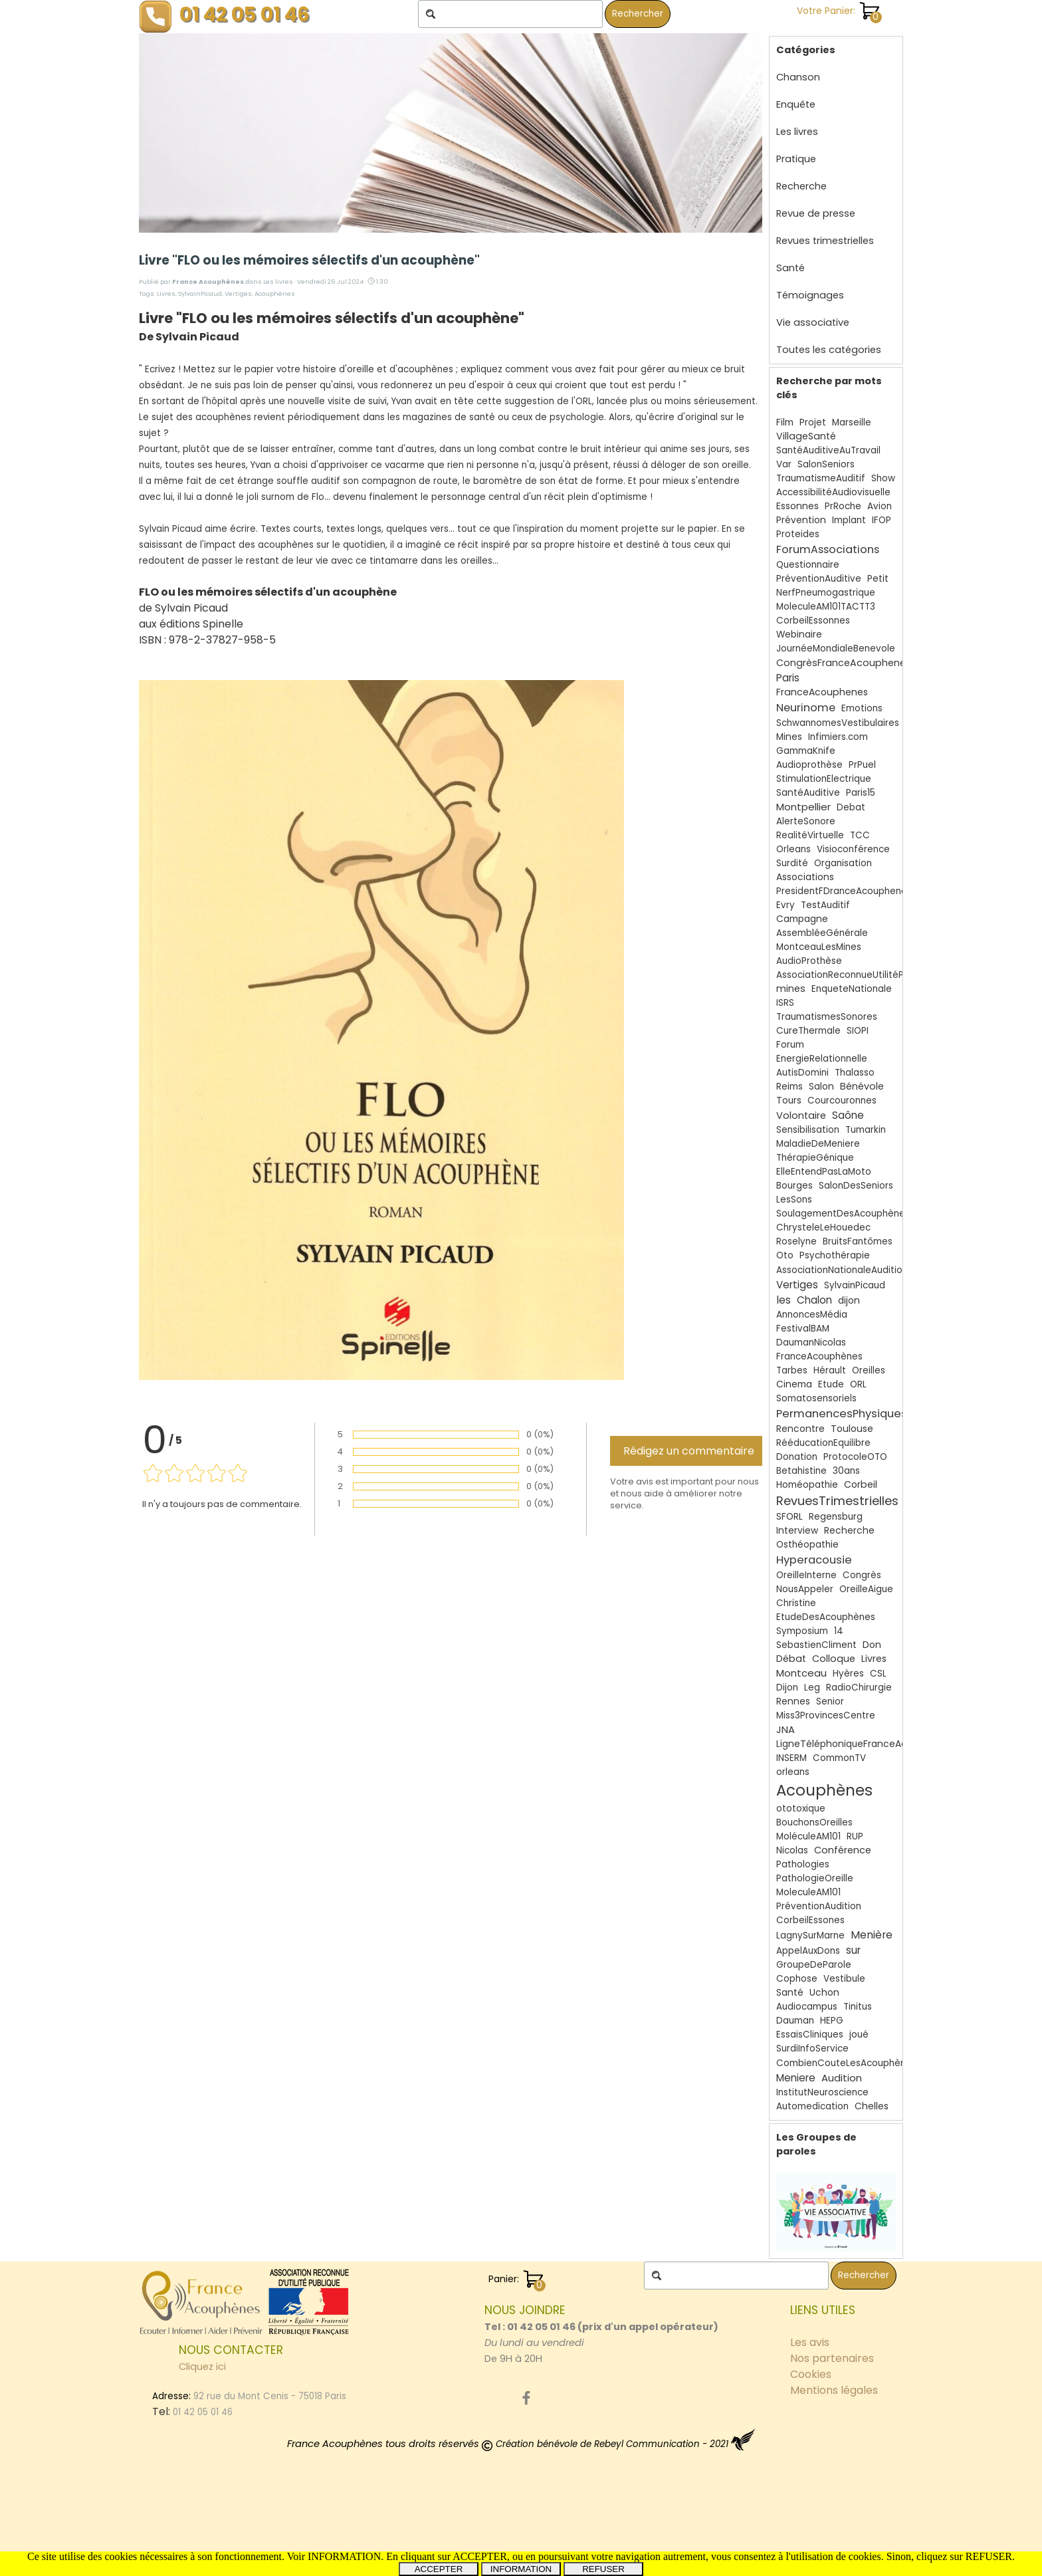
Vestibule (844, 1978)
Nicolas (792, 1850)
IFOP (881, 520)
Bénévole (862, 1086)
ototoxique (800, 1808)
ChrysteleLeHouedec (823, 1227)
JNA (785, 1729)
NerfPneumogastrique (825, 592)
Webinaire (799, 634)
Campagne (802, 919)
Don (872, 1644)
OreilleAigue (866, 1589)
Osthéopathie (807, 1544)
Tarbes (791, 1370)
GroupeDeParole (813, 1964)
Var (783, 464)
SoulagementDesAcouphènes (843, 1213)
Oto (784, 1255)
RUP (855, 1836)
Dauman (795, 2020)
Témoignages (810, 295)
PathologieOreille (814, 1878)
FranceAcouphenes (822, 692)
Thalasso (855, 1072)
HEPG (831, 2020)
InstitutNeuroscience (822, 2092)
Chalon (814, 1300)
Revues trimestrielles (825, 240)
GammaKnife (805, 751)
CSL (878, 1673)
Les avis (809, 2342)
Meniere (795, 2078)
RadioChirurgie (859, 1687)
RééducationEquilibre (823, 1443)
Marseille (851, 422)
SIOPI (858, 1030)
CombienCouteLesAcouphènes (846, 2063)
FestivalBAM (802, 1328)
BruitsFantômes (857, 1241)
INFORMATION (521, 2569)
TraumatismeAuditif (820, 478)
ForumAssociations (827, 549)
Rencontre (800, 1429)
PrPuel (862, 765)
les (783, 1300)
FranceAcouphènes (819, 1356)
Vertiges (238, 293)
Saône (848, 1115)
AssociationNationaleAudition (842, 1270)
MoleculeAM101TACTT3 (825, 606)
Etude (831, 1384)
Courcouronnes (842, 1100)
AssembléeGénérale (822, 933)
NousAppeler (804, 1589)
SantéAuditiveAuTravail (828, 450)
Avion (879, 506)
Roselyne (796, 1241)
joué (859, 2034)
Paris (787, 678)
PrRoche (843, 506)
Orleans (793, 849)
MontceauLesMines (818, 947)
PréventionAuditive (818, 578)
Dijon (787, 1687)
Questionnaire (807, 564)
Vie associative (812, 322)
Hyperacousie (814, 1560)
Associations (805, 877)
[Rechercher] (510, 14)
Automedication (812, 2106)
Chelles (871, 2106)
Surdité (792, 863)
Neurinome (805, 707)
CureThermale (808, 1030)
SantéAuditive (808, 792)
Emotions (862, 708)
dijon (849, 1300)
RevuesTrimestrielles (837, 1500)
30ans (846, 1470)
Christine (796, 1603)
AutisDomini (802, 1072)
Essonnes (797, 506)
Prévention (801, 520)
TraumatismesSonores (826, 1016)
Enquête (795, 104)
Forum (790, 1044)
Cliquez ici (202, 2366)
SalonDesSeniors (856, 1185)
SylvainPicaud (200, 293)
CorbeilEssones (810, 1920)
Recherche (801, 186)
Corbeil (860, 1484)
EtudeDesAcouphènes (825, 1617)
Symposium (802, 1631)
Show (883, 478)
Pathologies (802, 1864)
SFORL (789, 1516)
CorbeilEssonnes (813, 620)
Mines (789, 737)
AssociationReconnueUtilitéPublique (856, 975)
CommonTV (839, 1758)
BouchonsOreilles (814, 1822)
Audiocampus (806, 2006)
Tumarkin (865, 1129)
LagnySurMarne (810, 1935)
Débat (791, 1658)
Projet (812, 422)
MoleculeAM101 (808, 1892)
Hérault (829, 1370)
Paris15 (860, 792)
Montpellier (803, 807)
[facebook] (526, 2398)
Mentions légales (834, 2390)
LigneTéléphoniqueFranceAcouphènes (864, 1744)
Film (784, 422)
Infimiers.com (838, 737)
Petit (877, 578)
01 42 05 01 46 (244, 14)
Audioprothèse (809, 765)
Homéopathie (807, 1484)
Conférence (842, 1850)
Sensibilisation (807, 1129)
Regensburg (836, 1516)
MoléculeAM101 (808, 1836)
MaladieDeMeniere (818, 1143)
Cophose (796, 1978)
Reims (789, 1086)
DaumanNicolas (811, 1342)
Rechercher (637, 13)
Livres (166, 293)
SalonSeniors (826, 464)
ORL (858, 1384)
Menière (871, 1935)
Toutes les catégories (828, 349)
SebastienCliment (816, 1645)
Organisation (843, 863)
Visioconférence (853, 849)
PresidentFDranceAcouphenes (844, 891)
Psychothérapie (834, 1255)
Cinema (794, 1384)
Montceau (801, 1673)
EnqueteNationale (851, 989)
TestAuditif (825, 905)
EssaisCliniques (809, 2034)
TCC (860, 835)
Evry (785, 905)
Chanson (798, 77)
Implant (849, 520)
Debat (851, 807)
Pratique (796, 159)
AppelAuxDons (808, 1950)
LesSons (794, 1199)
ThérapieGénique (815, 1157)
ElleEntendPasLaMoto (823, 1171)
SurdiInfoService (812, 2048)
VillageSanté (806, 436)
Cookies (810, 2374)
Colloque (833, 1658)
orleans (792, 1772)
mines (790, 988)
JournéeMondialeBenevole (835, 648)
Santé (790, 268)
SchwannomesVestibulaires (837, 723)
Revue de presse (815, 213)
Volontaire (801, 1115)
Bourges (794, 1185)
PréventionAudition (818, 1906)
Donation (796, 1457)
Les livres (797, 131)
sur (853, 1950)
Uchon (824, 1992)
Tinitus (857, 2006)
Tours (788, 1100)
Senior (830, 1701)
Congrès (862, 1575)
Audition (841, 2078)
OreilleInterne (806, 1575)
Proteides (797, 534)
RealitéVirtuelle (810, 835)
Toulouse (852, 1428)
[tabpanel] (604, 2334)
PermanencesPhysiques (841, 1413)
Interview (797, 1530)
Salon (821, 1086)
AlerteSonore (805, 821)
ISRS (785, 1002)
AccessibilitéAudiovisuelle (833, 492)
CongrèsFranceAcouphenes (843, 662)
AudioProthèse (809, 961)
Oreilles (868, 1370)
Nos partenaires (832, 2358)
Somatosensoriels (816, 1398)
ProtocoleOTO (855, 1457)
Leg (812, 1687)
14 (838, 1631)
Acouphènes (275, 293)
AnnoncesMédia (811, 1314)
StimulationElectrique (823, 778)
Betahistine (801, 1470)
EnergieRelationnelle (821, 1058)
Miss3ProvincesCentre (825, 1715)
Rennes (793, 1701)
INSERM (791, 1758)
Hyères (848, 1673)
